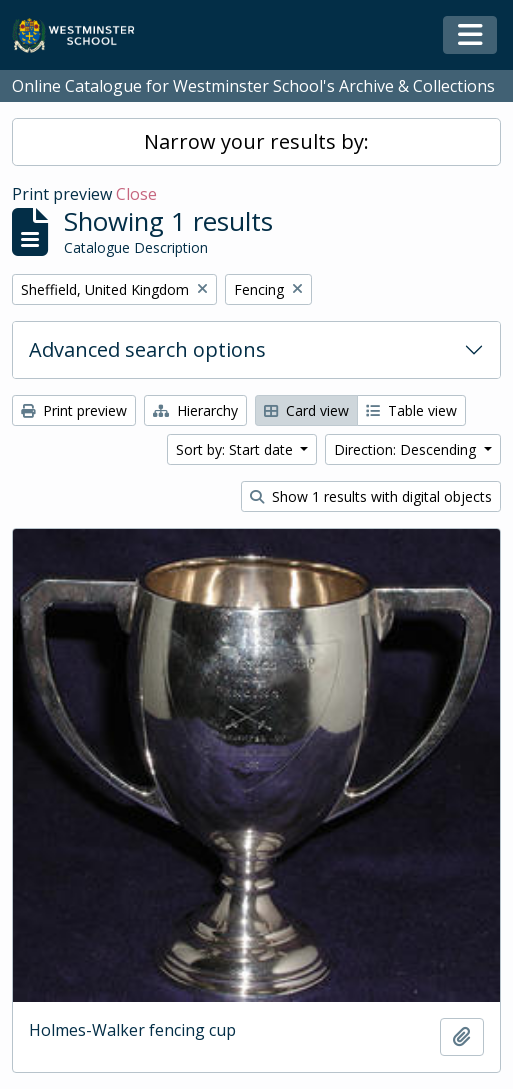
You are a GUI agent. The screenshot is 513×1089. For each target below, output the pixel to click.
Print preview (74, 410)
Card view (306, 410)
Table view (411, 410)
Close (136, 194)
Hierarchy (195, 410)
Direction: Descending (407, 449)
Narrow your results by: (256, 141)
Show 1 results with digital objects (371, 496)
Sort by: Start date (236, 449)
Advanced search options (147, 349)
